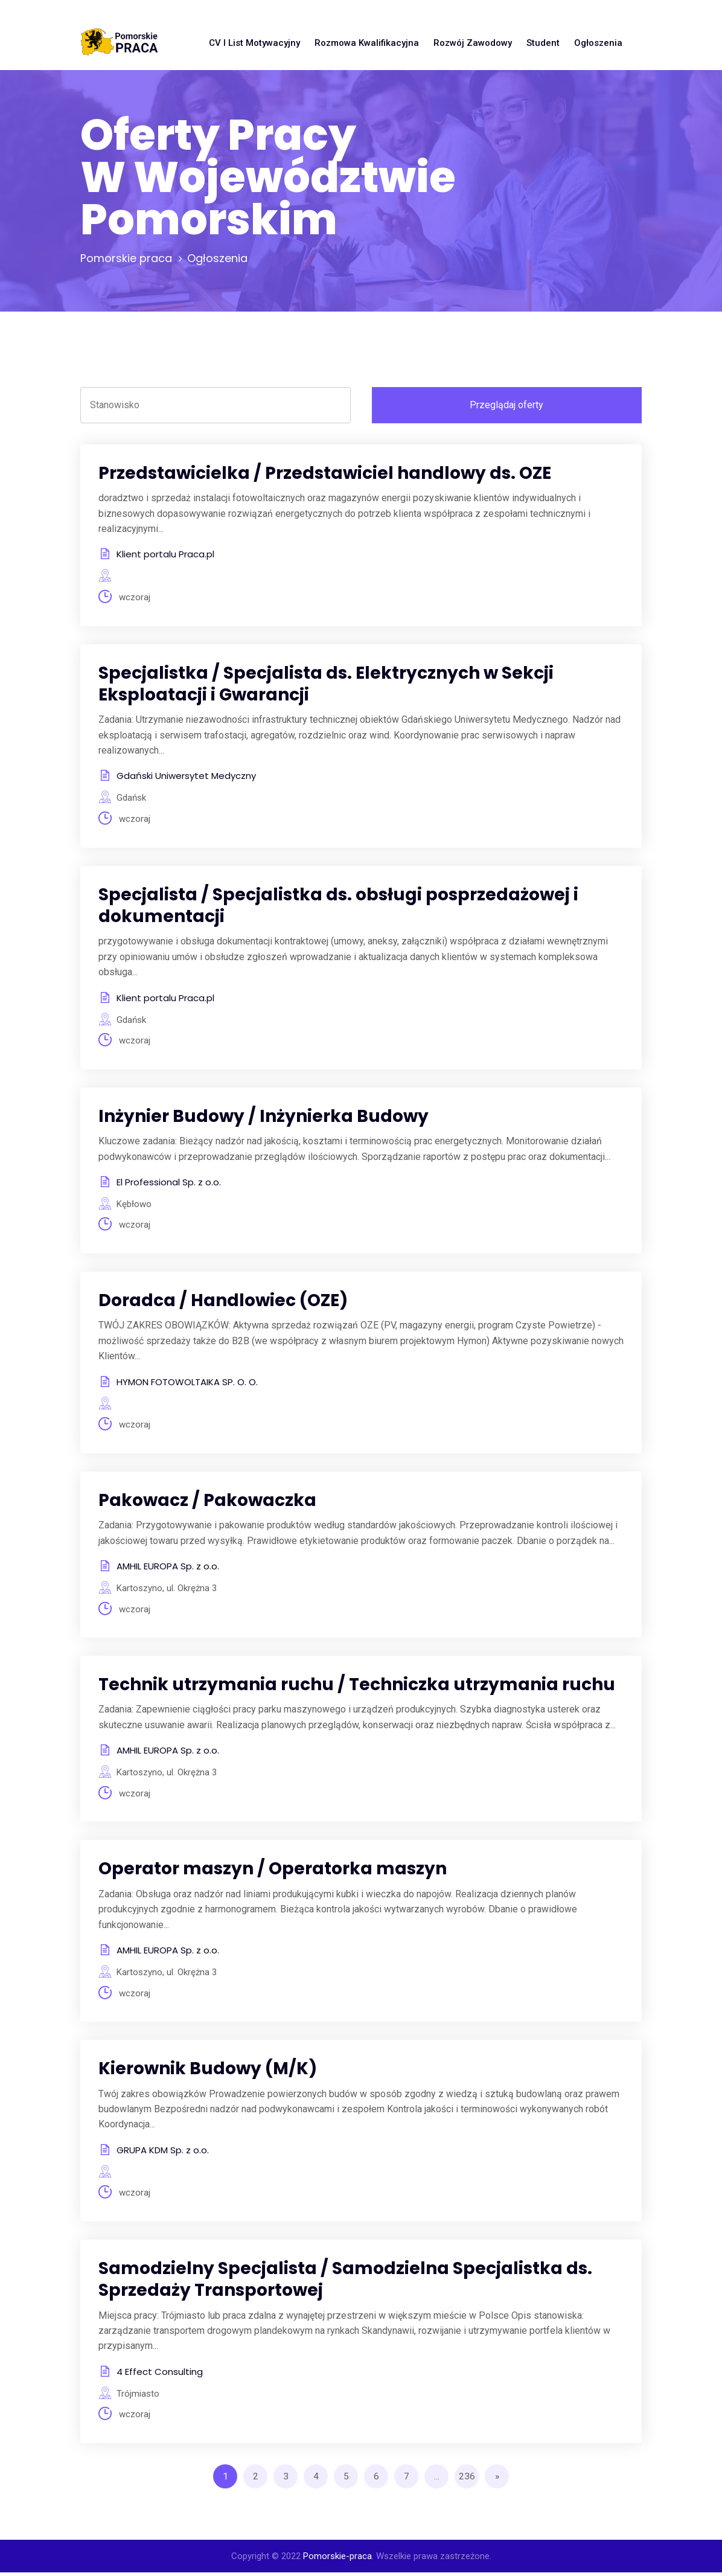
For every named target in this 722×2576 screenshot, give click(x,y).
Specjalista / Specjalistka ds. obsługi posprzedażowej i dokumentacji (338, 906)
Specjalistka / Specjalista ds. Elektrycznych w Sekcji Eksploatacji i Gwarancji (326, 683)
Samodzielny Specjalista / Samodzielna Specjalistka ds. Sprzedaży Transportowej (345, 2282)
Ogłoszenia (598, 42)
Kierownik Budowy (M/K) (207, 2071)
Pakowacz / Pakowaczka (207, 1502)
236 (467, 2479)
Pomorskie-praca (337, 2559)
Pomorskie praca (126, 258)
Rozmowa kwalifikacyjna (367, 42)
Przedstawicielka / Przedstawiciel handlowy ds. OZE (324, 473)
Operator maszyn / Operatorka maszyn (272, 1871)
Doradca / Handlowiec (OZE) (223, 1301)
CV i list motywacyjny (254, 42)
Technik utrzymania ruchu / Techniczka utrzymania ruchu (356, 1687)
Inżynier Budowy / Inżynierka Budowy (263, 1117)
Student (543, 42)
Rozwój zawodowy (472, 42)
